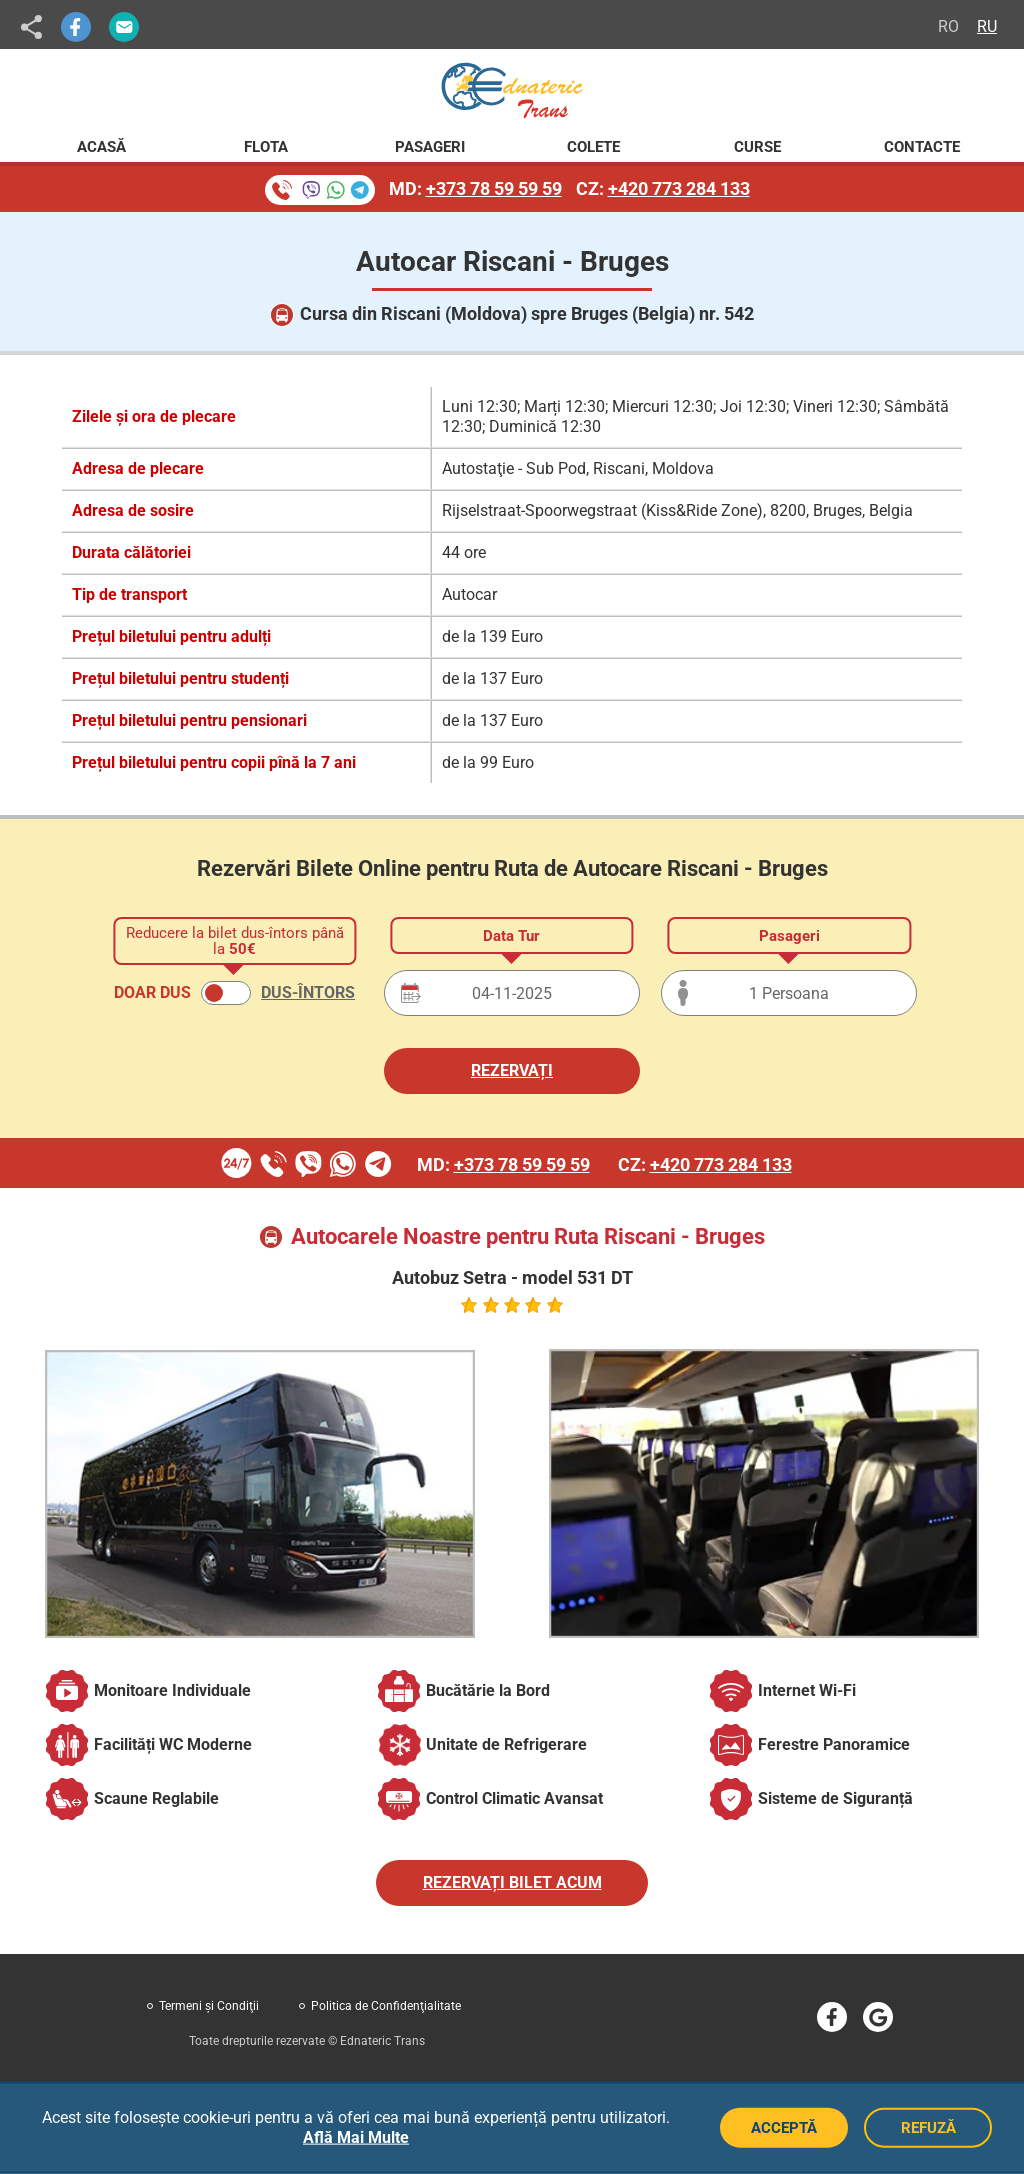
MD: (475, 188)
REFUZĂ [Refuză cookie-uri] (928, 2128)
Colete (593, 147)
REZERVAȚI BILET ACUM (512, 1882)
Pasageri (430, 147)
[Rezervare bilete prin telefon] (320, 190)
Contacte (922, 147)
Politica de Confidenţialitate (386, 2006)
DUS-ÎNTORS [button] (308, 992)
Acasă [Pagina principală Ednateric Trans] (101, 147)
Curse (757, 147)
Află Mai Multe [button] (356, 2137)
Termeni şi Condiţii (209, 2006)
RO (948, 26)
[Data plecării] (512, 993)
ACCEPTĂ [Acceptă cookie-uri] (784, 2128)
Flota (266, 147)
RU (987, 26)
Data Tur (511, 936)
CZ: (663, 188)
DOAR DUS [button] (152, 992)
